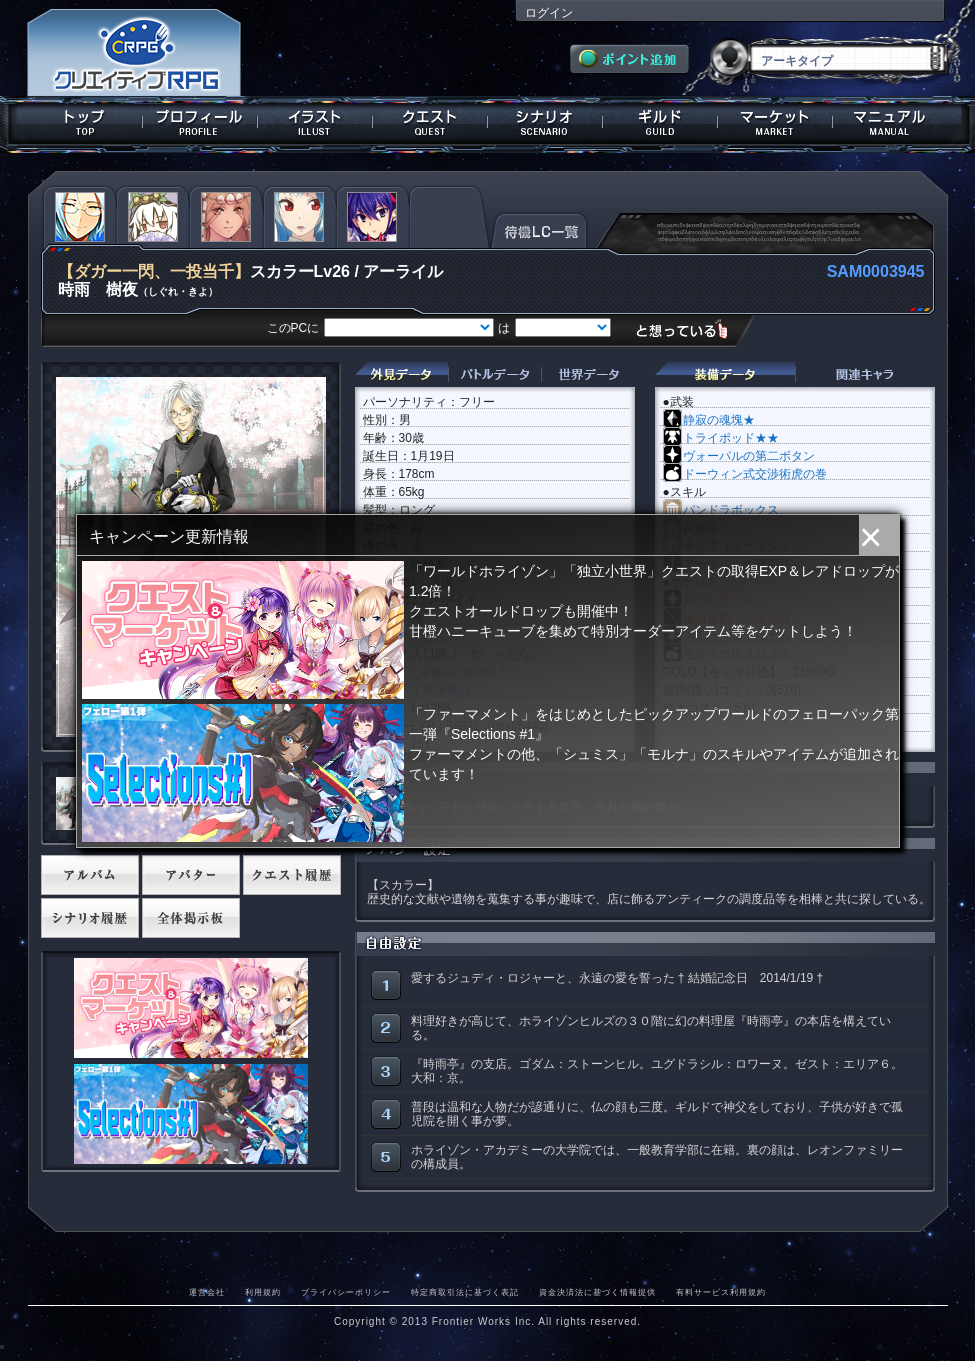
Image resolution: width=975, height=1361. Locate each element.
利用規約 (263, 1292)
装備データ (725, 374)
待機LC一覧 (539, 229)
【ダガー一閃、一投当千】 (154, 271)
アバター (191, 875)
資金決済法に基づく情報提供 (597, 1292)
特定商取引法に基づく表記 (465, 1292)
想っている (689, 329)
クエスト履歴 (292, 875)
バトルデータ (494, 374)
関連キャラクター (865, 374)
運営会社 (207, 1292)
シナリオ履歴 (90, 918)
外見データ (401, 374)
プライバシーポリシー (346, 1292)
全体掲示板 (191, 918)
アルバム (90, 875)
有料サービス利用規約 (721, 1292)
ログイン (549, 13)
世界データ (588, 374)
